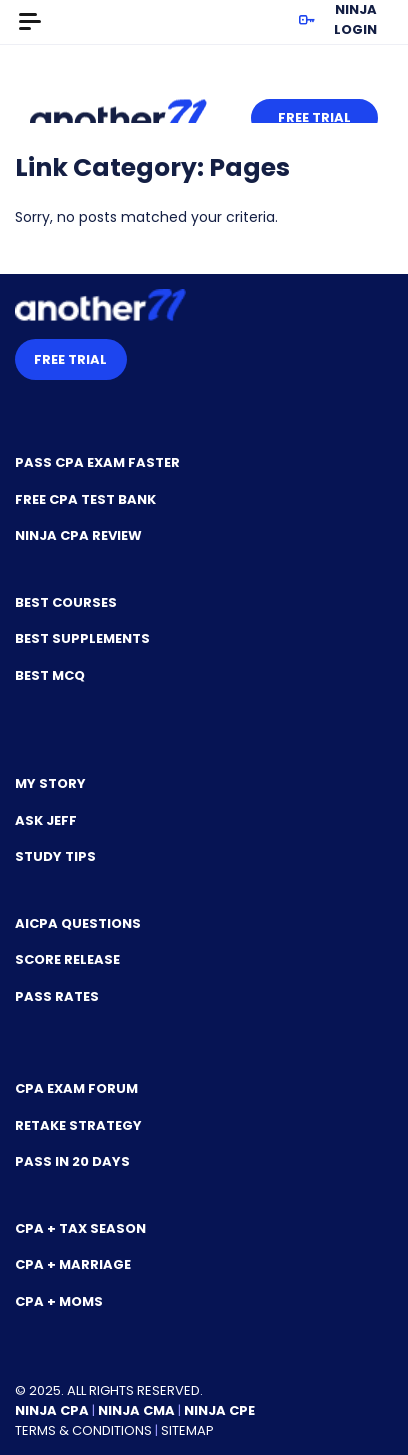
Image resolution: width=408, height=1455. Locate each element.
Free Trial (314, 117)
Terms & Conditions (83, 1430)
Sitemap (187, 1430)
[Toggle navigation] (30, 22)
